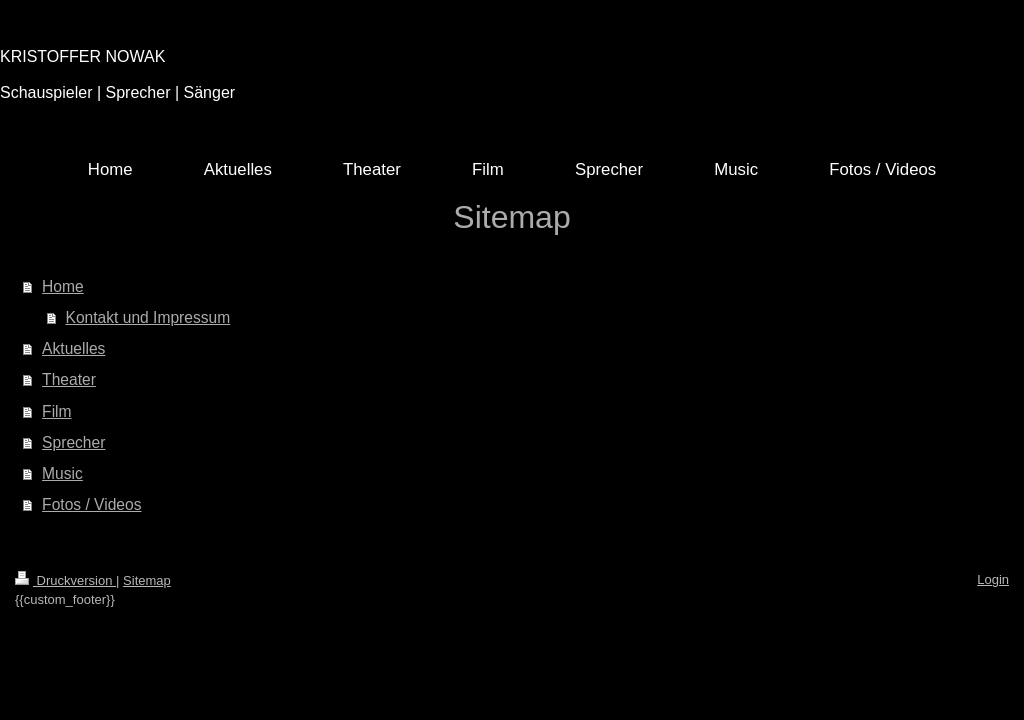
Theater (69, 379)
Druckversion (65, 580)
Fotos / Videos (91, 504)
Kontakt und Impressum (148, 317)
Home (63, 286)
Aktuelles (73, 348)
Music (62, 473)
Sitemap (147, 580)
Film (56, 411)
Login (993, 579)
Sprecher (73, 442)
